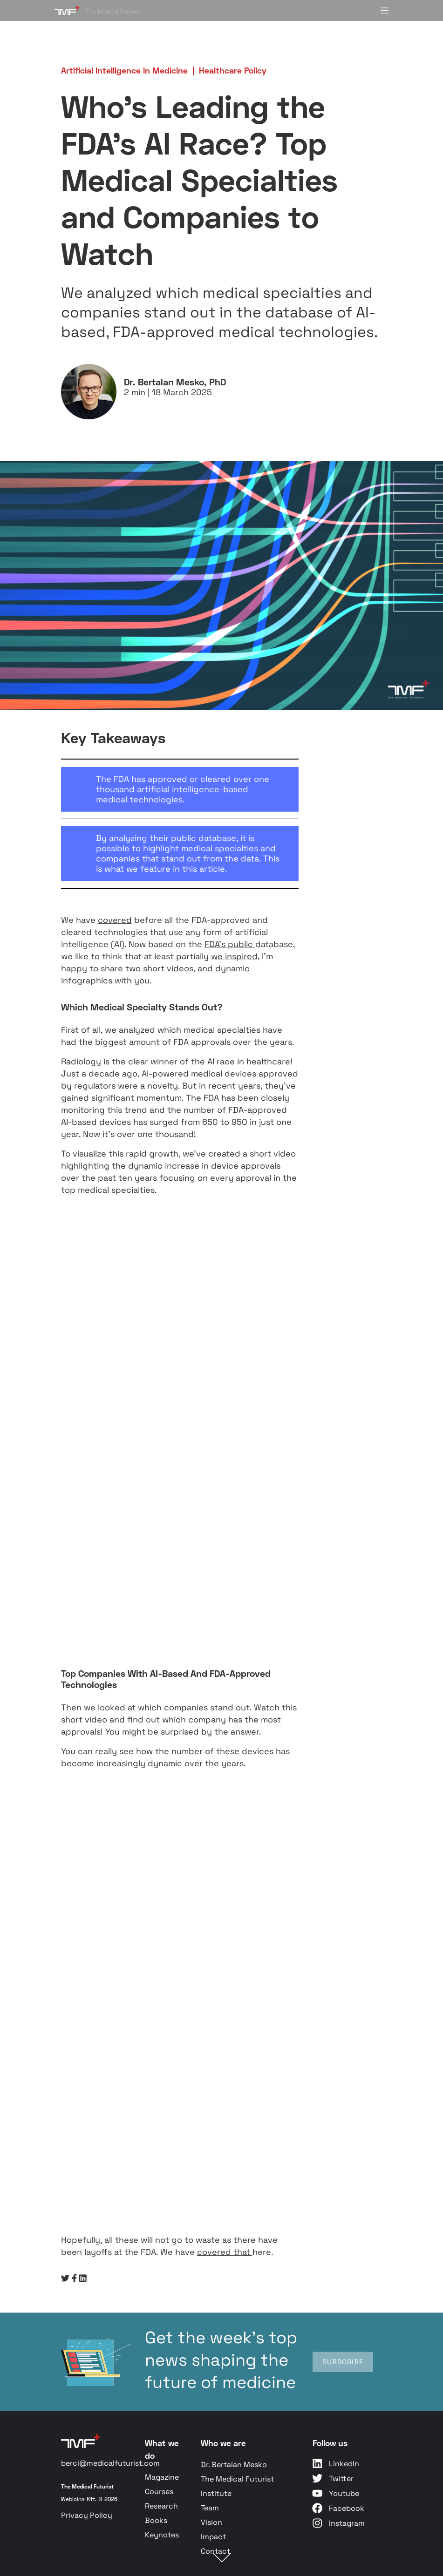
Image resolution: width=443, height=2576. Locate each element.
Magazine (162, 2477)
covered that (224, 2251)
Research (161, 2506)
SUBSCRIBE (342, 2361)
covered (115, 920)
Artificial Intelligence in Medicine (124, 70)
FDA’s (216, 944)
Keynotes (162, 2535)
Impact (213, 2537)
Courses (159, 2491)
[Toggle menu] (384, 10)
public (240, 944)
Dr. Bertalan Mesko (234, 2464)
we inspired (234, 956)
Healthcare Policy (232, 70)
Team (210, 2508)
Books (156, 2520)
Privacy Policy (86, 2515)
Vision (211, 2522)
